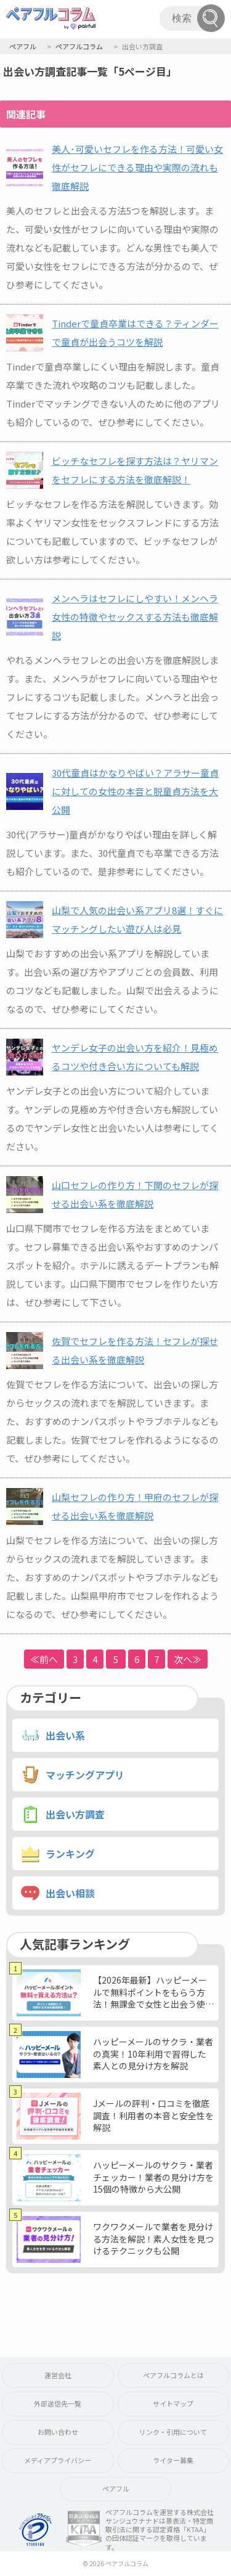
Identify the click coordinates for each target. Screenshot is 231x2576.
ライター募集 (173, 2460)
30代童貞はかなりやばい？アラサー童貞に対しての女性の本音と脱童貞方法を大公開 (135, 791)
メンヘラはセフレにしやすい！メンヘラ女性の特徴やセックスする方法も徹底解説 (135, 617)
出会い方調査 (75, 1814)
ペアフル (115, 2488)
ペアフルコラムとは (173, 2375)
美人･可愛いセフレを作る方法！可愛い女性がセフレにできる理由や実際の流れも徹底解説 (137, 167)
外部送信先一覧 (57, 2403)
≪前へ (44, 1659)
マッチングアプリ (85, 1774)
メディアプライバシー (57, 2460)
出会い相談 (70, 1893)
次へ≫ (187, 1659)
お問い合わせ (58, 2432)
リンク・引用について (173, 2432)
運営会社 (57, 2375)
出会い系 (65, 1735)
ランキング (70, 1853)
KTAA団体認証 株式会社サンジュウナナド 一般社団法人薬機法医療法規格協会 (83, 2529)
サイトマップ (173, 2403)
